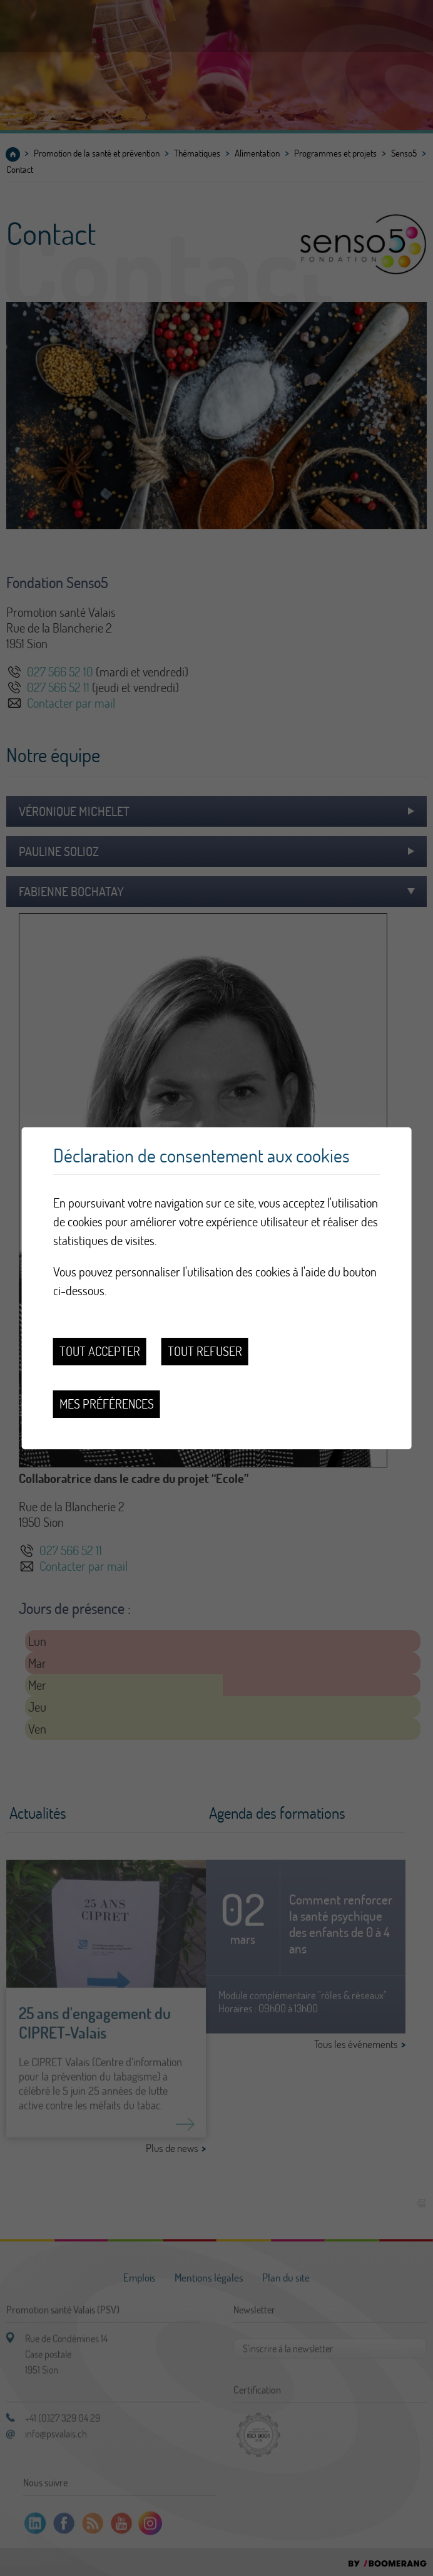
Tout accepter (99, 1351)
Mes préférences (106, 1404)
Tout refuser (205, 1351)
